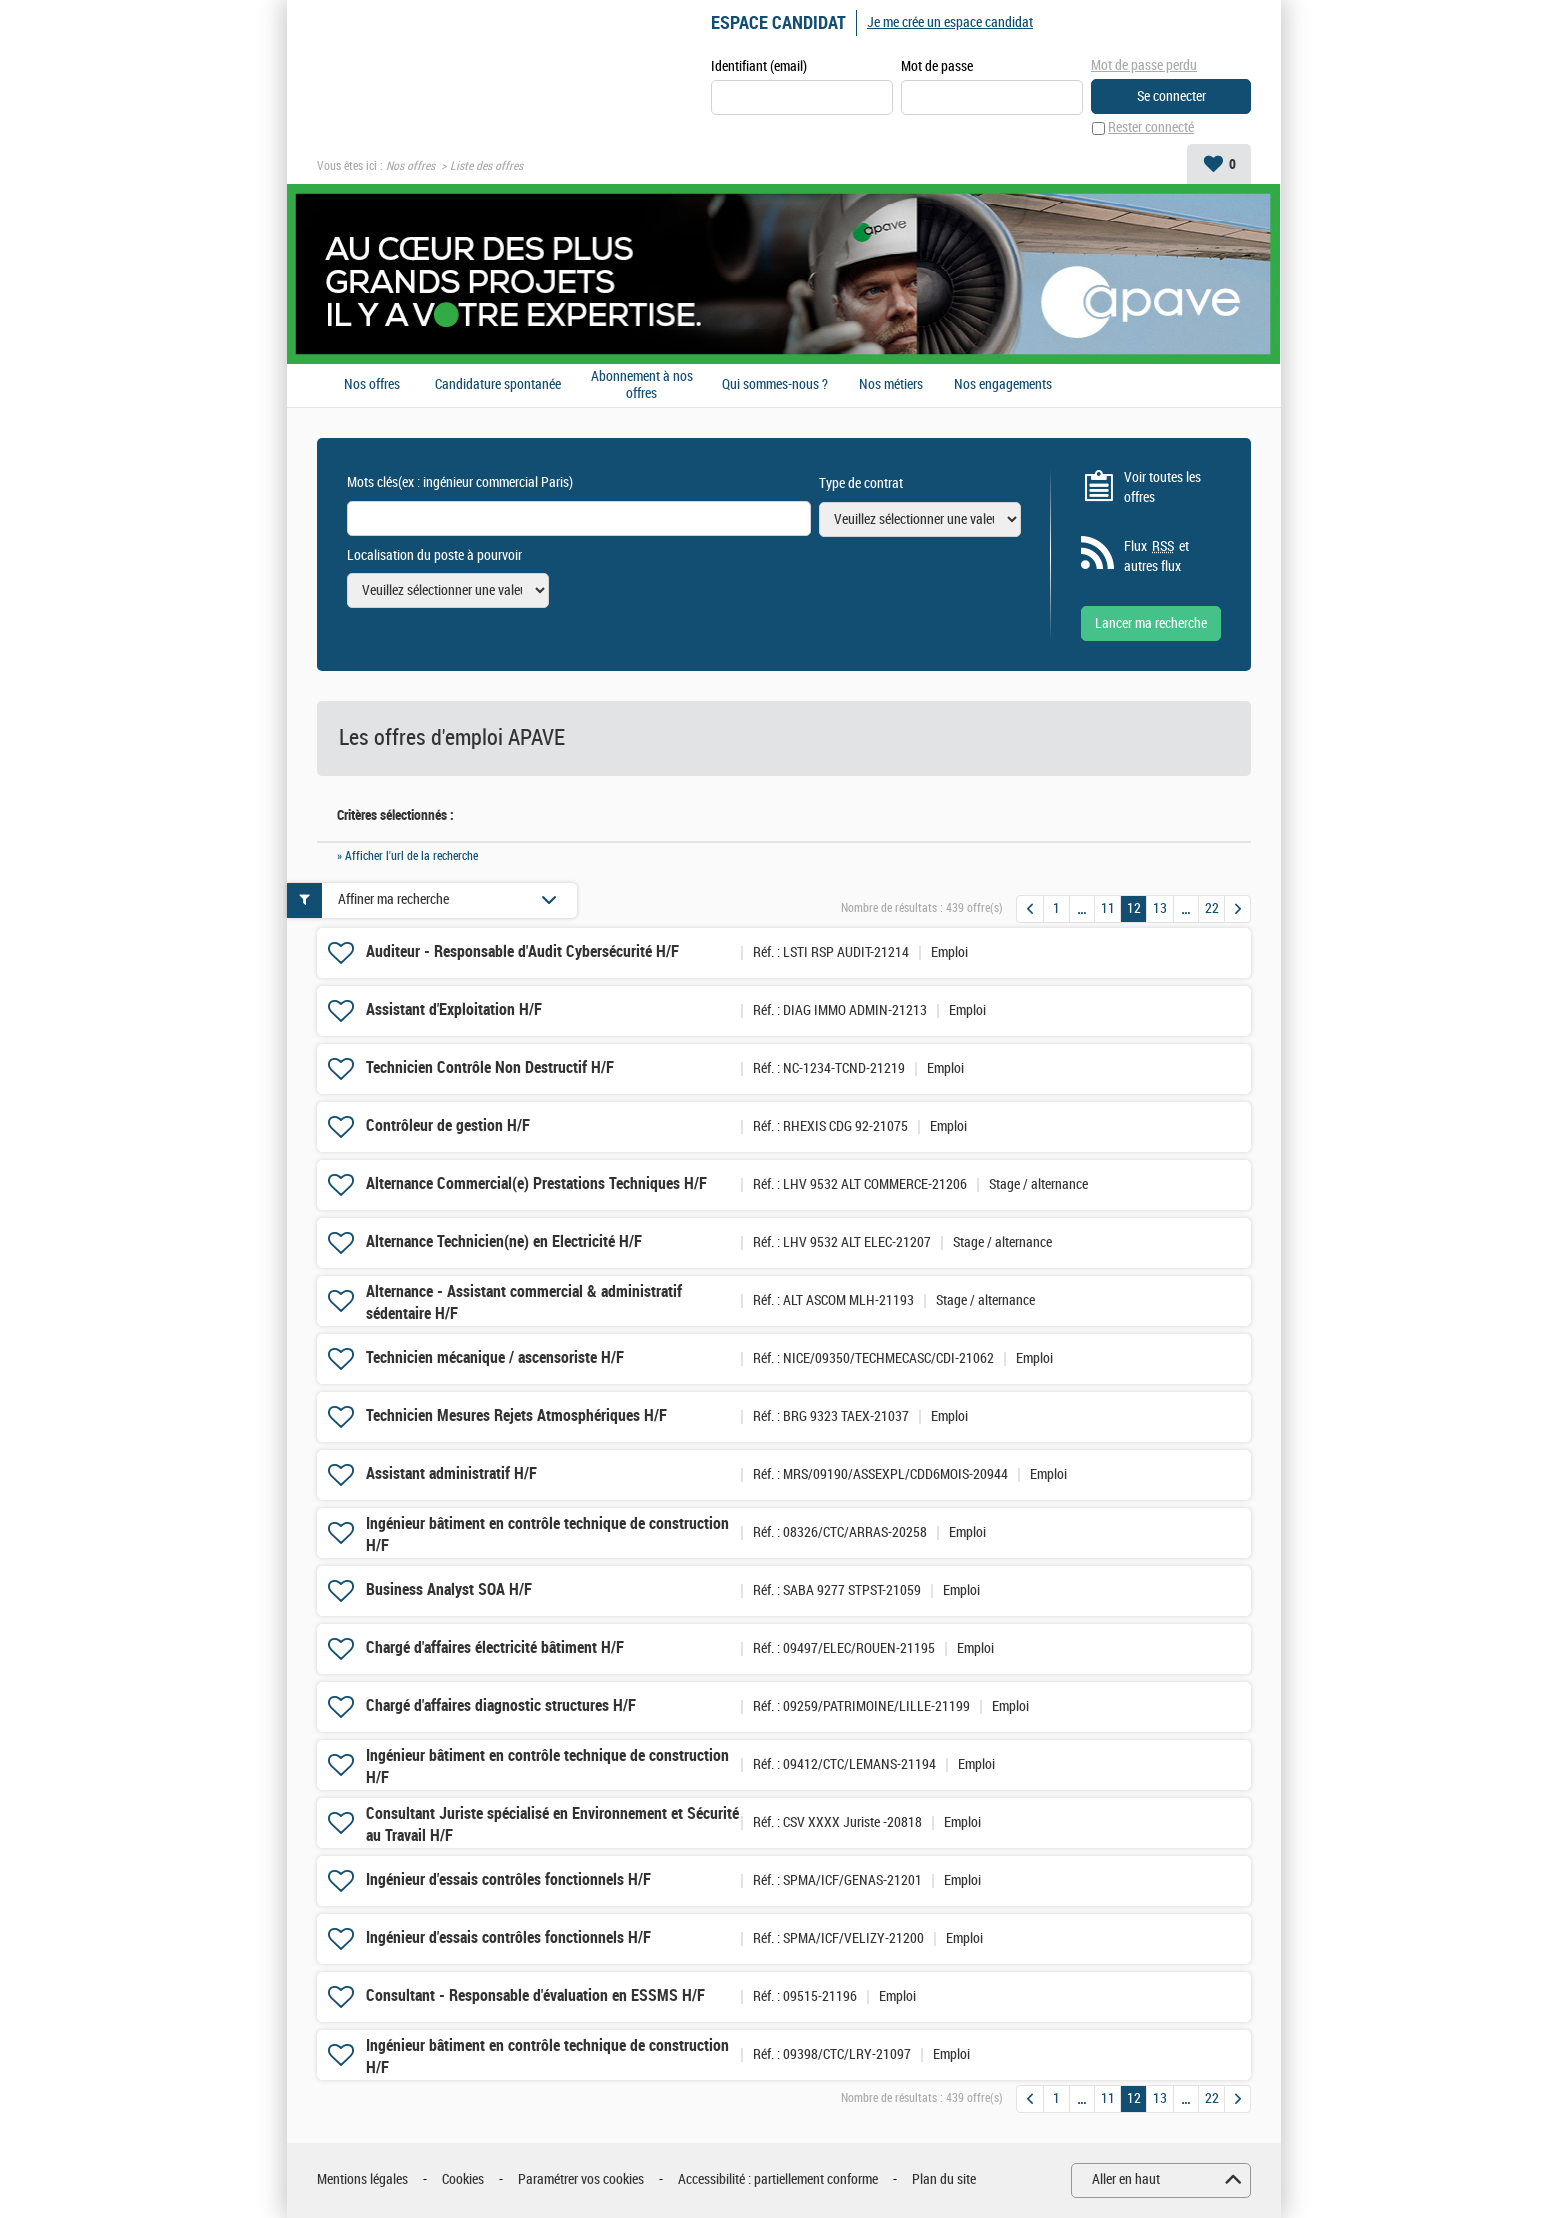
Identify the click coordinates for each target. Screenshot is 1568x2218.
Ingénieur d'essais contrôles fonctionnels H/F (508, 1880)
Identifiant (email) (759, 66)
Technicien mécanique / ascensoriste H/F (495, 1358)
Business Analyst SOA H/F (449, 1590)
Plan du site (944, 2180)
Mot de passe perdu (1144, 65)
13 (1160, 908)
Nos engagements (1003, 386)
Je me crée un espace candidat (950, 22)
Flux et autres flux (1156, 557)
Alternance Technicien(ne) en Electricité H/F (504, 1242)
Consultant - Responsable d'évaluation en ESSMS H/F (535, 1996)
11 (1108, 908)
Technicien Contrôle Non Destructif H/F (490, 1068)
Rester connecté (1151, 128)
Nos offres (410, 166)
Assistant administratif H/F (451, 1474)
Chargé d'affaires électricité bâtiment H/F (495, 1648)
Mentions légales (362, 2180)
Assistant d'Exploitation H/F (454, 1010)
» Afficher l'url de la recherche (407, 856)
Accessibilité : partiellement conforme (778, 2180)
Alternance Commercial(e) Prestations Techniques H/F (536, 1184)
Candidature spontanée (498, 386)
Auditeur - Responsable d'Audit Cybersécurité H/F (522, 952)
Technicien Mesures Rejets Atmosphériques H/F (516, 1416)
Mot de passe (937, 66)
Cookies (463, 2180)
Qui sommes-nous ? (775, 386)
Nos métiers (891, 386)
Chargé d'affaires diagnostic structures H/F (501, 1706)
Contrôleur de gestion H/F (448, 1126)
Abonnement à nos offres (642, 385)
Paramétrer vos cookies (581, 2180)
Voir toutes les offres (1162, 487)
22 (1212, 908)
